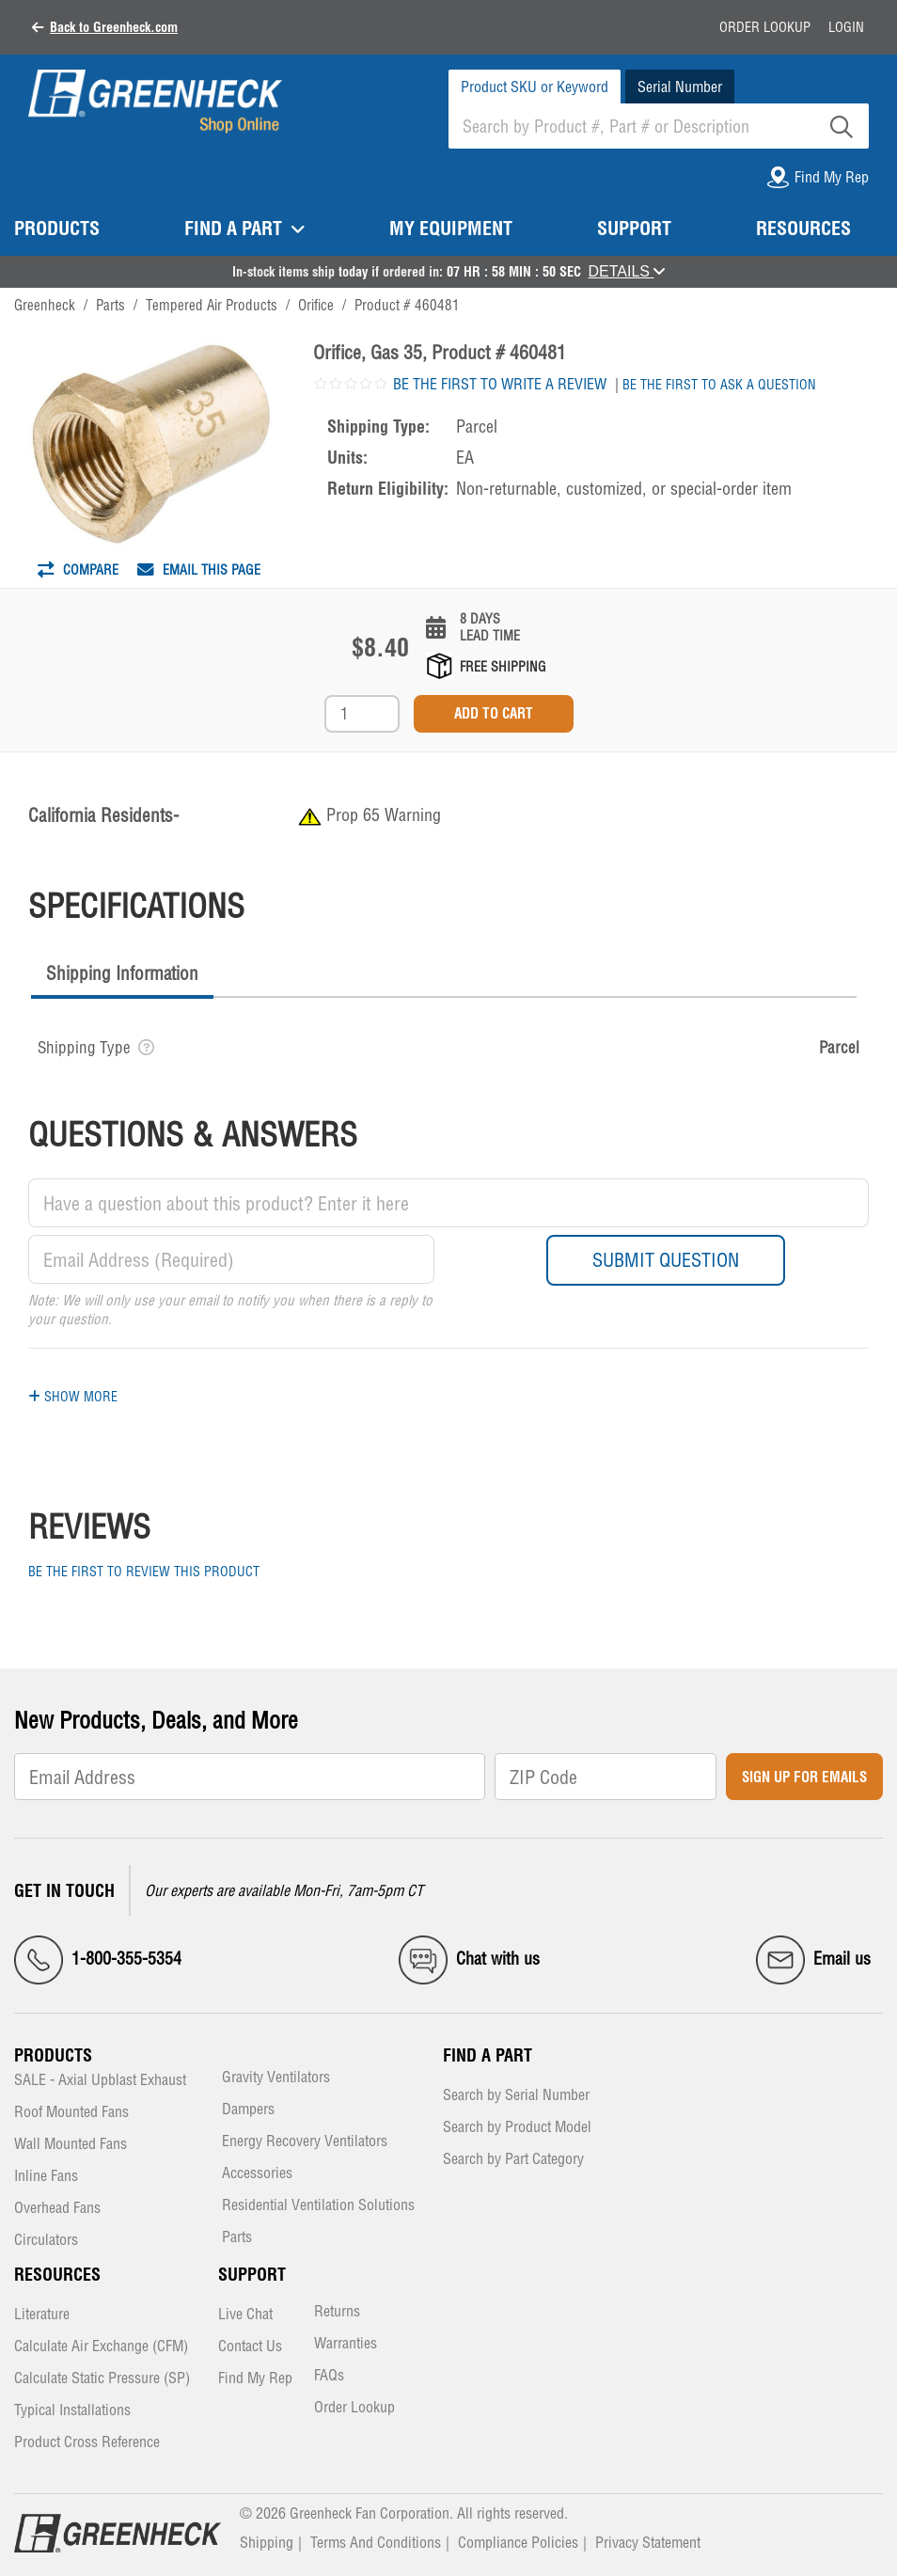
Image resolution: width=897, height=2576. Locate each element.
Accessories (257, 2174)
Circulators (46, 2241)
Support (252, 2274)
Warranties (345, 2344)
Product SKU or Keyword (534, 86)
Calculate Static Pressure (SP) (102, 2379)
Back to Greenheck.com (114, 27)
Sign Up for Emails (804, 1777)
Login (846, 27)
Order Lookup (764, 27)
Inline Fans (46, 2177)
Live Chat (245, 2315)
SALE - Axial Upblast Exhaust (100, 2081)
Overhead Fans (57, 2209)
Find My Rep (255, 2379)
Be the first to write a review (499, 383)
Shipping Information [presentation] (122, 973)
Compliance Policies (518, 2542)
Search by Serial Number (516, 2096)
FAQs (329, 2376)
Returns (337, 2312)
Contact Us (250, 2347)
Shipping (266, 2542)
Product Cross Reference (87, 2443)
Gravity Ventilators (276, 2078)
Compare (78, 569)
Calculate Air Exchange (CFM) (101, 2347)
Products (53, 2055)
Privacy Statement (647, 2542)
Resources (57, 2274)
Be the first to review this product (144, 1571)
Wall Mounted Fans (70, 2145)
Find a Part (487, 2055)
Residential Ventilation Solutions (318, 2206)
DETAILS (627, 271)
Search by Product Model (517, 2128)
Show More (73, 1396)
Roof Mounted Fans (71, 2113)
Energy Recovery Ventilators (304, 2142)
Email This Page (198, 569)
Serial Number (679, 86)
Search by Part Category (513, 2160)
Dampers (248, 2110)
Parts (237, 2238)
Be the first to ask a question (719, 384)
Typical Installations (72, 2411)
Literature (42, 2315)
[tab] (122, 976)
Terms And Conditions (375, 2542)
